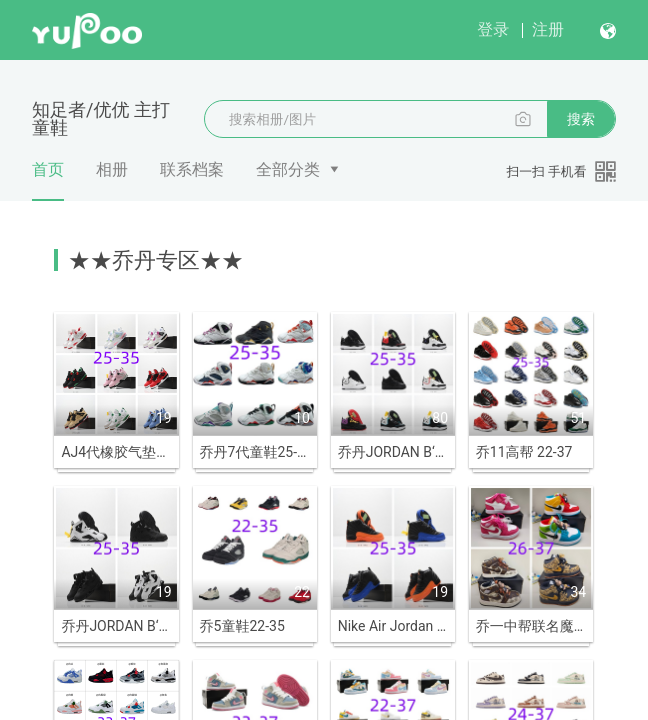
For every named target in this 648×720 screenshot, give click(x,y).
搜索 (581, 119)
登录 (493, 29)
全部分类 (288, 169)
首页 (48, 180)
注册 (548, 29)
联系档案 (192, 169)
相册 (112, 169)
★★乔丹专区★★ (155, 260)
